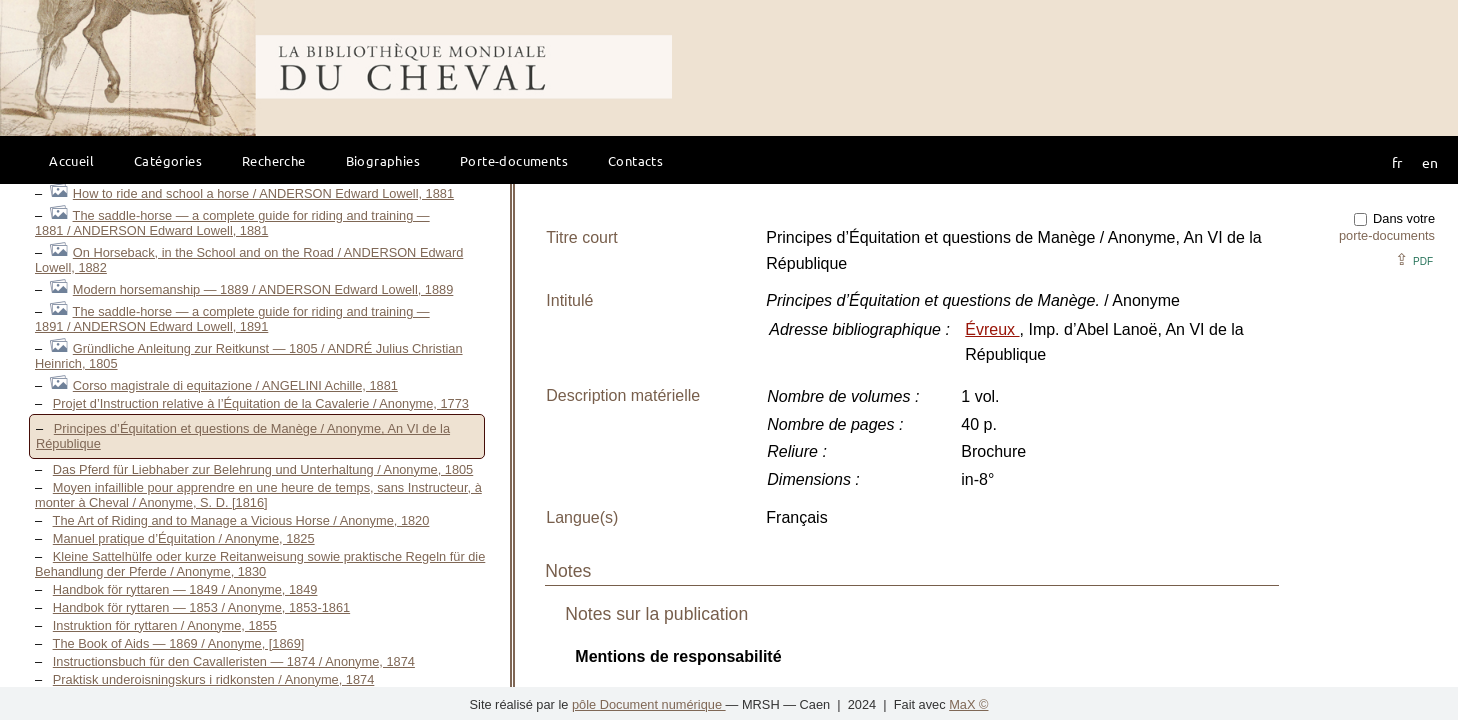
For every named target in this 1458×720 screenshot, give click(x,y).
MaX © (968, 704)
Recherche (274, 160)
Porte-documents (514, 160)
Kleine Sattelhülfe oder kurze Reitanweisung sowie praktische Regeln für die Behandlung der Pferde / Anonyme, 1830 (260, 564)
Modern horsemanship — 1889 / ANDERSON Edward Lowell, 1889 (263, 289)
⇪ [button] (1414, 259)
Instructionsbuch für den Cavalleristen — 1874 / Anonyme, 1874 (234, 661)
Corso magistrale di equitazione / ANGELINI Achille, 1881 (235, 385)
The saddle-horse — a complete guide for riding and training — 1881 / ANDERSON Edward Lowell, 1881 (232, 223)
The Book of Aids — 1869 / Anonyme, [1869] (179, 643)
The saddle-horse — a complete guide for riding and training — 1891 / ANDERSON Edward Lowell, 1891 (232, 319)
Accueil (71, 160)
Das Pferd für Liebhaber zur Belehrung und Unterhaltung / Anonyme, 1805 (263, 469)
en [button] (1430, 162)
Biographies (383, 160)
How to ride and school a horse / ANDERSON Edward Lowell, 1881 (263, 193)
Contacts (635, 160)
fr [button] (1397, 162)
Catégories (168, 160)
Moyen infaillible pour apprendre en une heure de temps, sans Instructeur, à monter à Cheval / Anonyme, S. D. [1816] (258, 495)
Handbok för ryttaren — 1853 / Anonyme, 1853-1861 (201, 607)
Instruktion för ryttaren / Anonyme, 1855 (165, 625)
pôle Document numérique (649, 704)
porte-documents (1387, 235)
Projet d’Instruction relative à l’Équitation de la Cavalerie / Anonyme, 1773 (261, 403)
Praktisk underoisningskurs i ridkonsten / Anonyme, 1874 (214, 679)
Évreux (992, 329)
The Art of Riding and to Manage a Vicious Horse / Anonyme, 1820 (241, 520)
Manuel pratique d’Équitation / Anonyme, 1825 (184, 538)
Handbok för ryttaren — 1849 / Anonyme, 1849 (185, 589)
